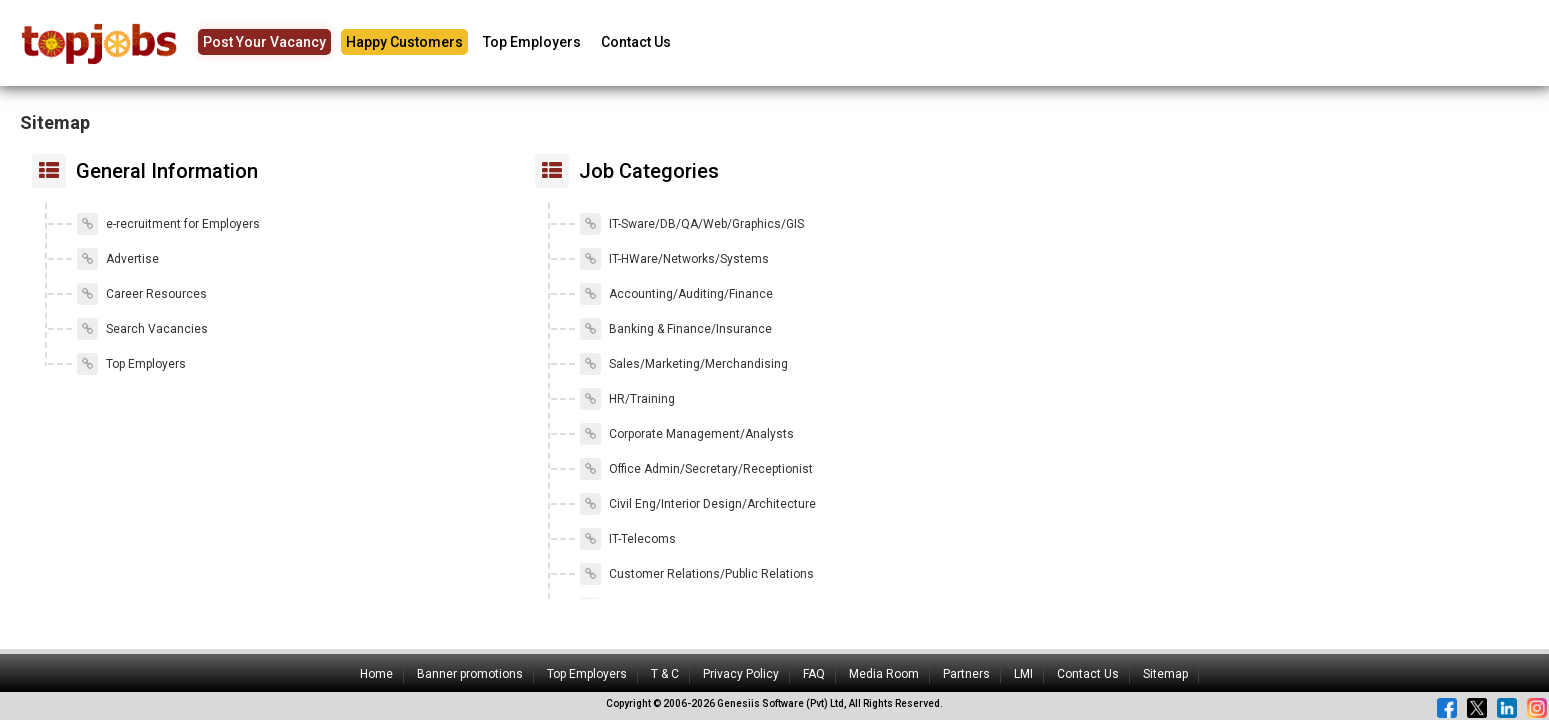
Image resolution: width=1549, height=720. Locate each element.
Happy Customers (404, 42)
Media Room (884, 674)
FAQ (814, 674)
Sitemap (1165, 674)
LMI (1023, 674)
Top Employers (532, 42)
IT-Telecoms (628, 539)
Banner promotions (470, 674)
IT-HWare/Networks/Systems (674, 259)
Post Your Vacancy (264, 42)
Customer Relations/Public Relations (697, 574)
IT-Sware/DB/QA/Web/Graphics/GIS (692, 224)
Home (376, 674)
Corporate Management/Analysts (687, 434)
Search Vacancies (142, 329)
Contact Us (636, 42)
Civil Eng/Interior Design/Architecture (698, 504)
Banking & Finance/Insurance (676, 329)
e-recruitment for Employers (168, 224)
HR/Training (627, 399)
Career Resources (142, 294)
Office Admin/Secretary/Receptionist (696, 469)
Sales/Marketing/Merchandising (684, 364)
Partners (966, 674)
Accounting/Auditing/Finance (676, 294)
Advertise (118, 259)
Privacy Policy (741, 674)
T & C (665, 674)
